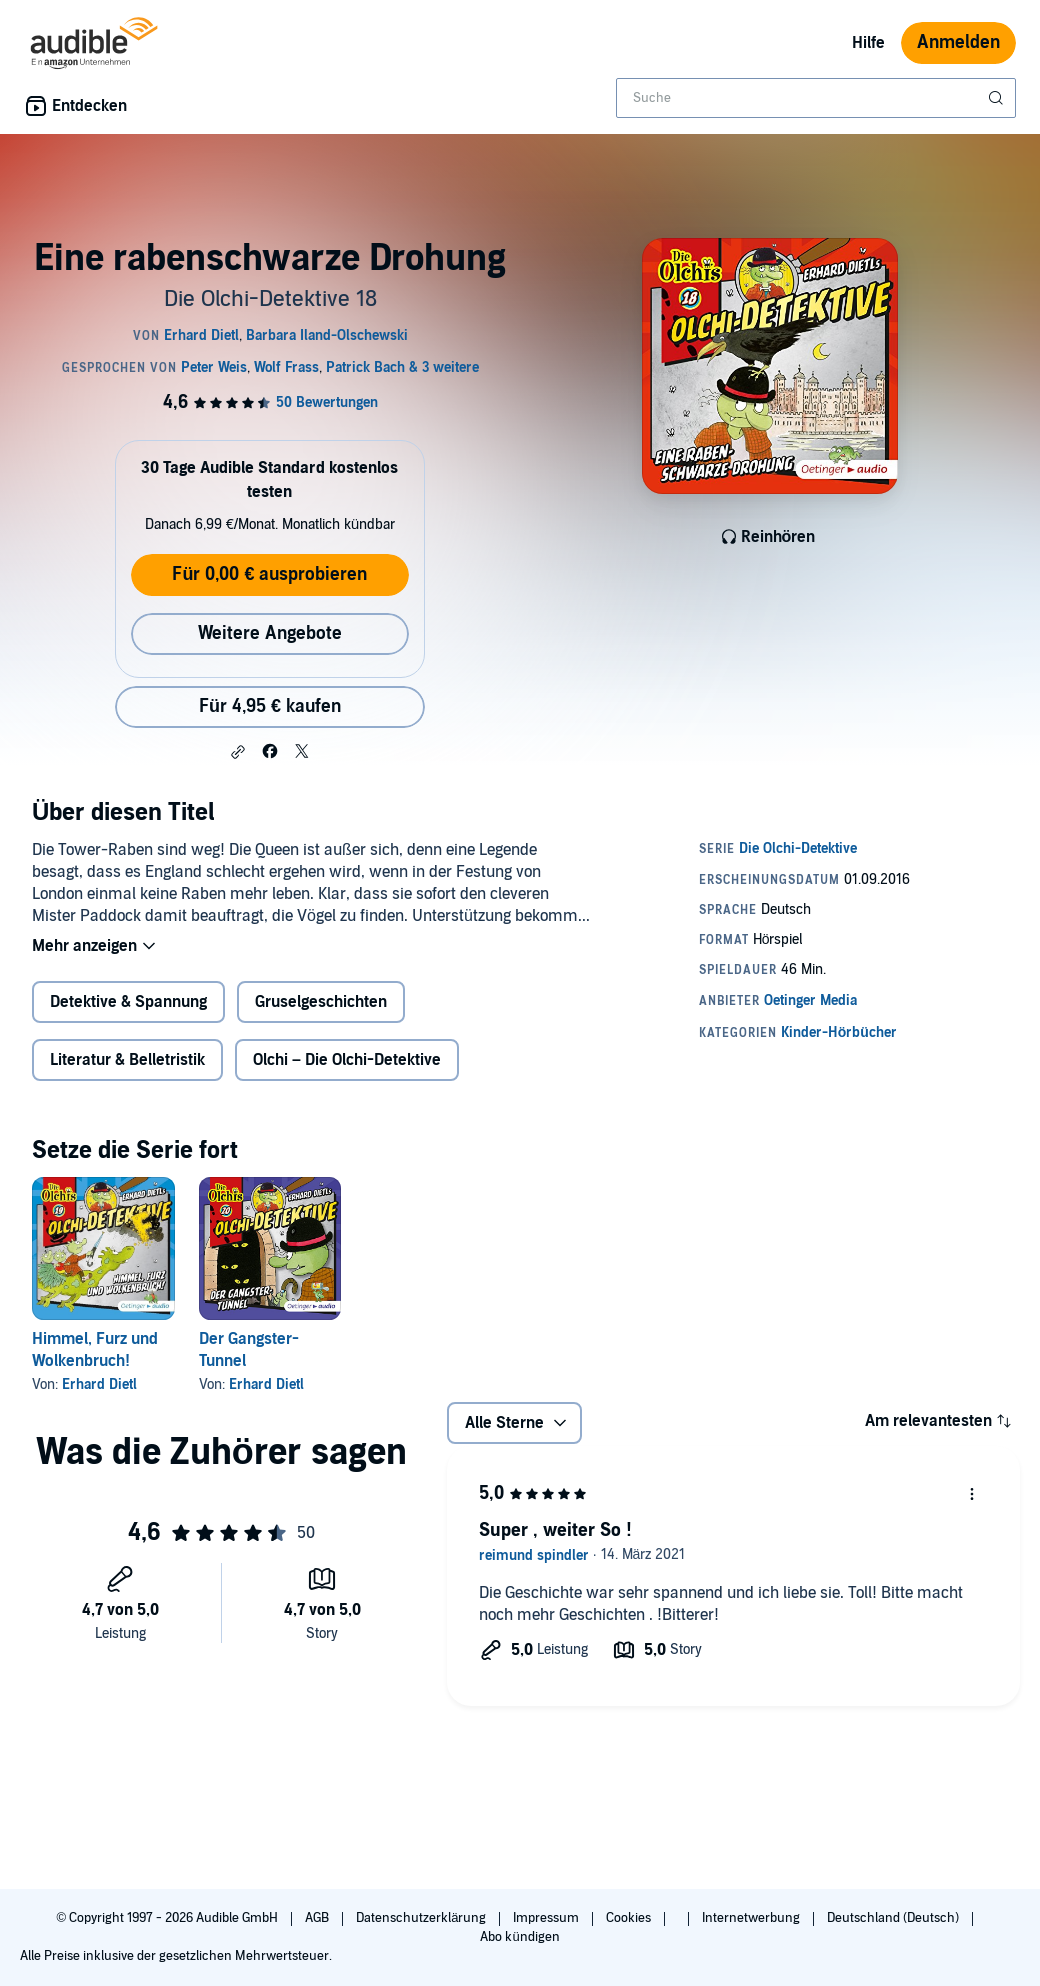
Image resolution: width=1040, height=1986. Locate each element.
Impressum (547, 1918)
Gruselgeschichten (321, 1002)
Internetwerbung (752, 1918)
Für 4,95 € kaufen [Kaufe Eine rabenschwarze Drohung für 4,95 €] (270, 706)
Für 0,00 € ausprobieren (269, 574)
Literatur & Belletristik (127, 1060)
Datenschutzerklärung (422, 1918)
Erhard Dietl (99, 1384)
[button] (238, 752)
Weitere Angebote (270, 633)
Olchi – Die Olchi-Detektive (347, 1060)
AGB (318, 1918)
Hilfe (868, 43)
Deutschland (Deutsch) (894, 1918)
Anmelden (958, 42)
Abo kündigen (519, 1937)
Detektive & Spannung (128, 1002)
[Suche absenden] (998, 98)
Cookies (630, 1918)
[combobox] (816, 98)
